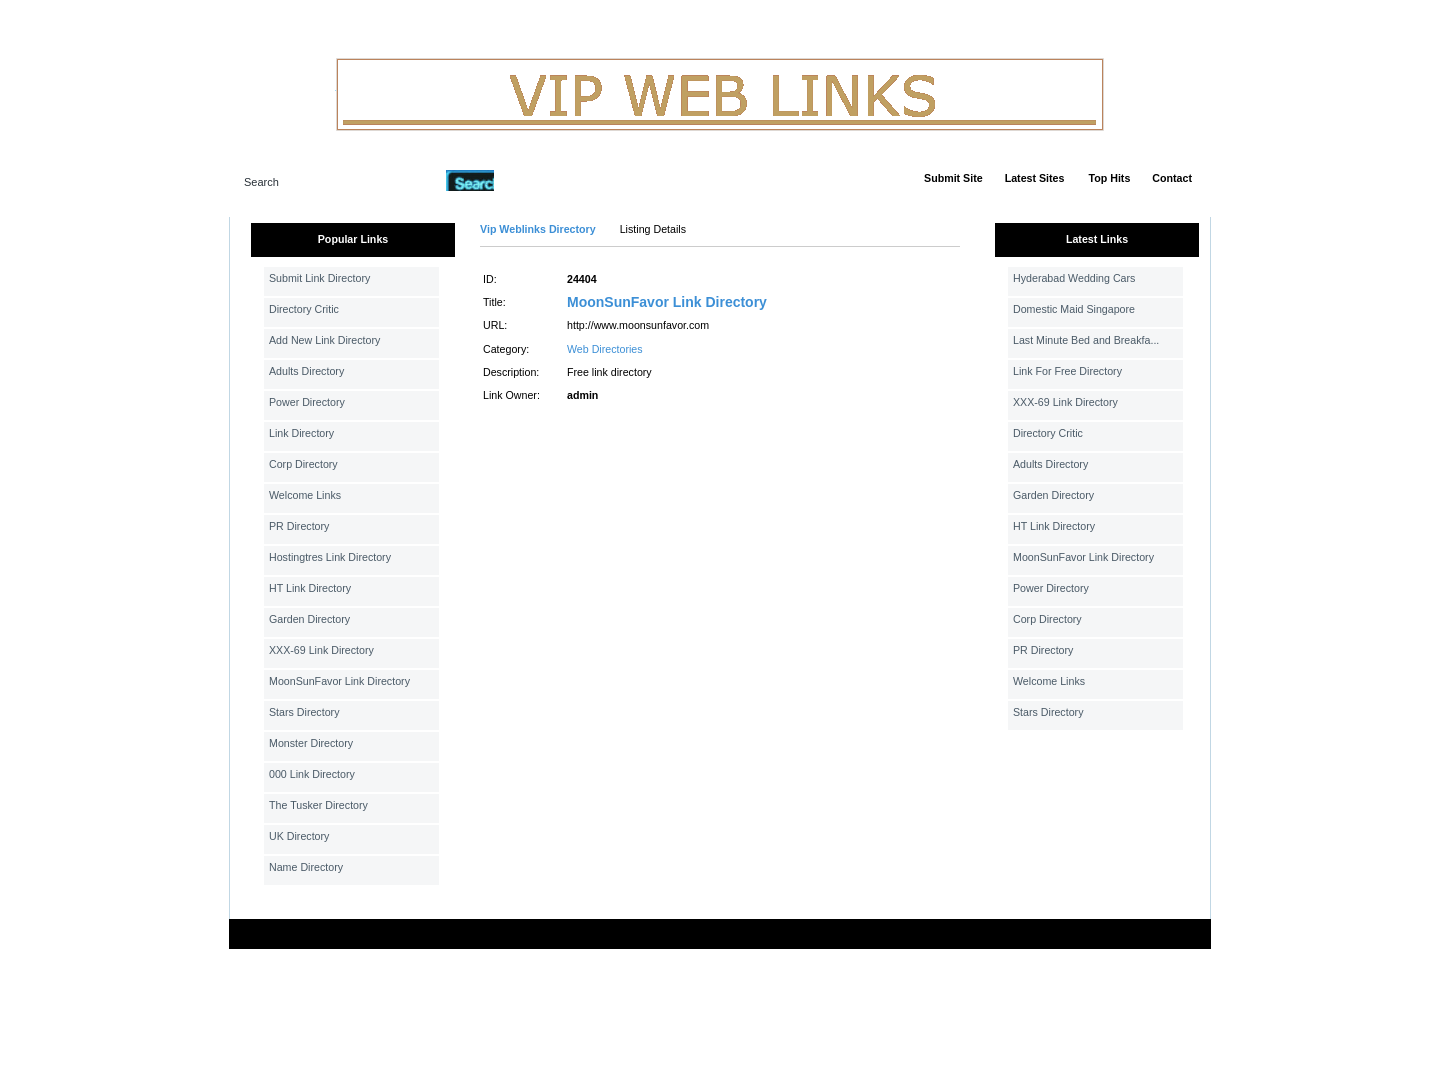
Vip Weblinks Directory (538, 229)
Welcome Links (305, 495)
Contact (1172, 178)
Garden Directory (309, 619)
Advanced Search (546, 180)
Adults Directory (306, 371)
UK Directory (299, 836)
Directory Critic (304, 309)
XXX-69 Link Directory (321, 650)
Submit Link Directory (319, 278)
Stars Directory (304, 712)
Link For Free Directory (1067, 371)
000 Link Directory (312, 774)
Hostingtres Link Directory (330, 557)
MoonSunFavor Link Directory (339, 681)
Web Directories (605, 349)
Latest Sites (1035, 178)
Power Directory (307, 402)
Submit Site (953, 178)
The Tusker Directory (318, 805)
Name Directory (306, 867)
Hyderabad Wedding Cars (1074, 278)
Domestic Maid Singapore (1074, 309)
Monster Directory (311, 743)
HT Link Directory (310, 588)
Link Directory (301, 433)
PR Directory (299, 526)
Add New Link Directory (324, 340)
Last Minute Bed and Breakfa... (1086, 340)
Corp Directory (303, 464)
